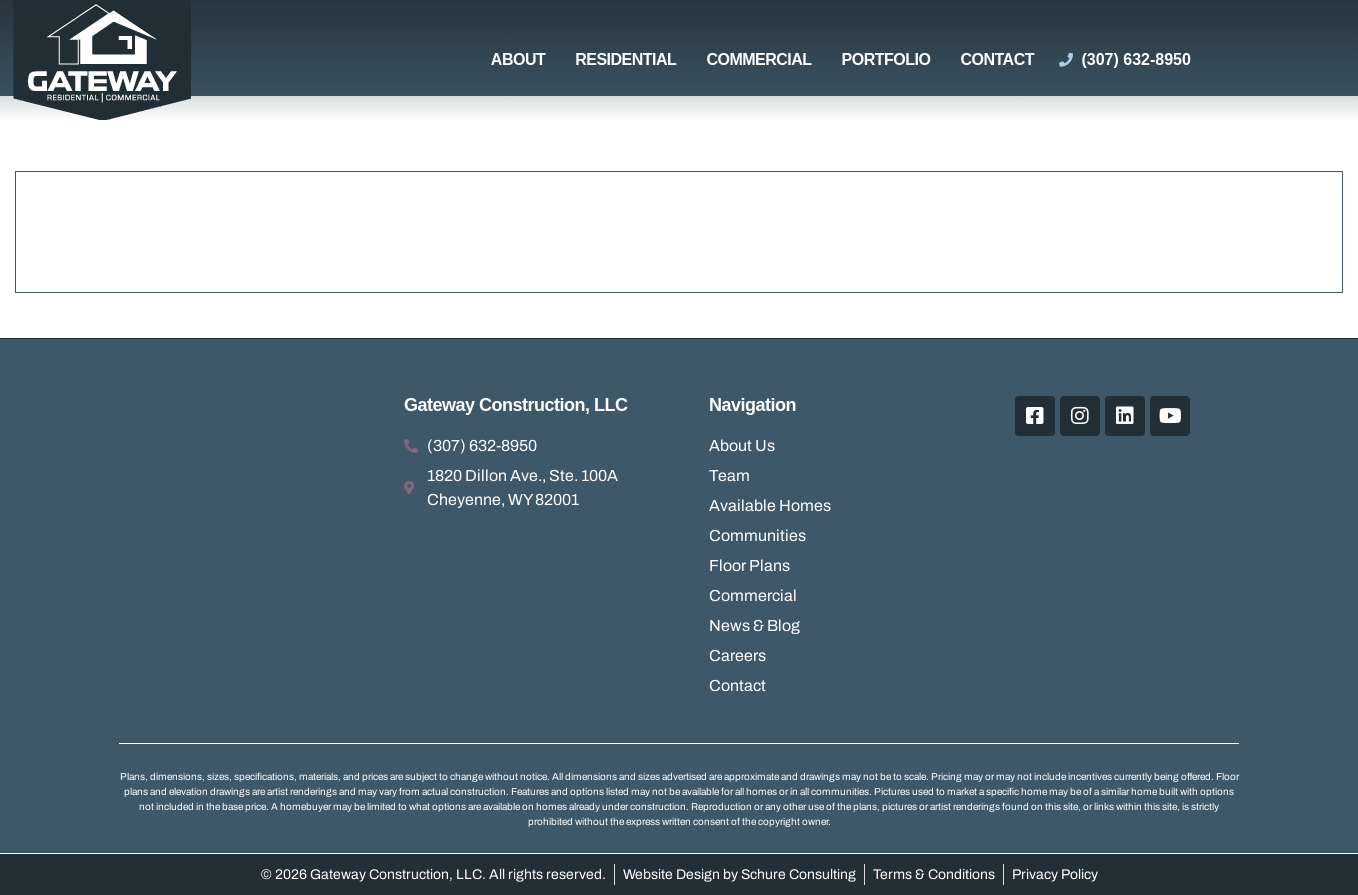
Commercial (758, 59)
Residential (625, 59)
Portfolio (886, 59)
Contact (997, 59)
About (518, 59)
